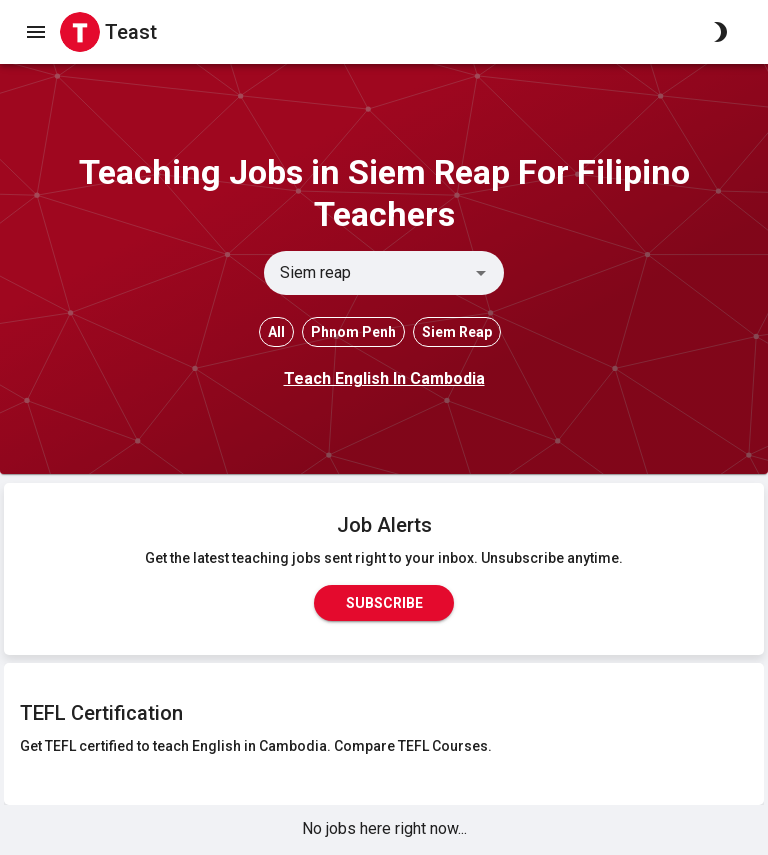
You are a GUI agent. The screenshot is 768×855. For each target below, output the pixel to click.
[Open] (481, 273)
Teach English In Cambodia (384, 378)
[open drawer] (36, 32)
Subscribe (384, 603)
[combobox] (367, 273)
